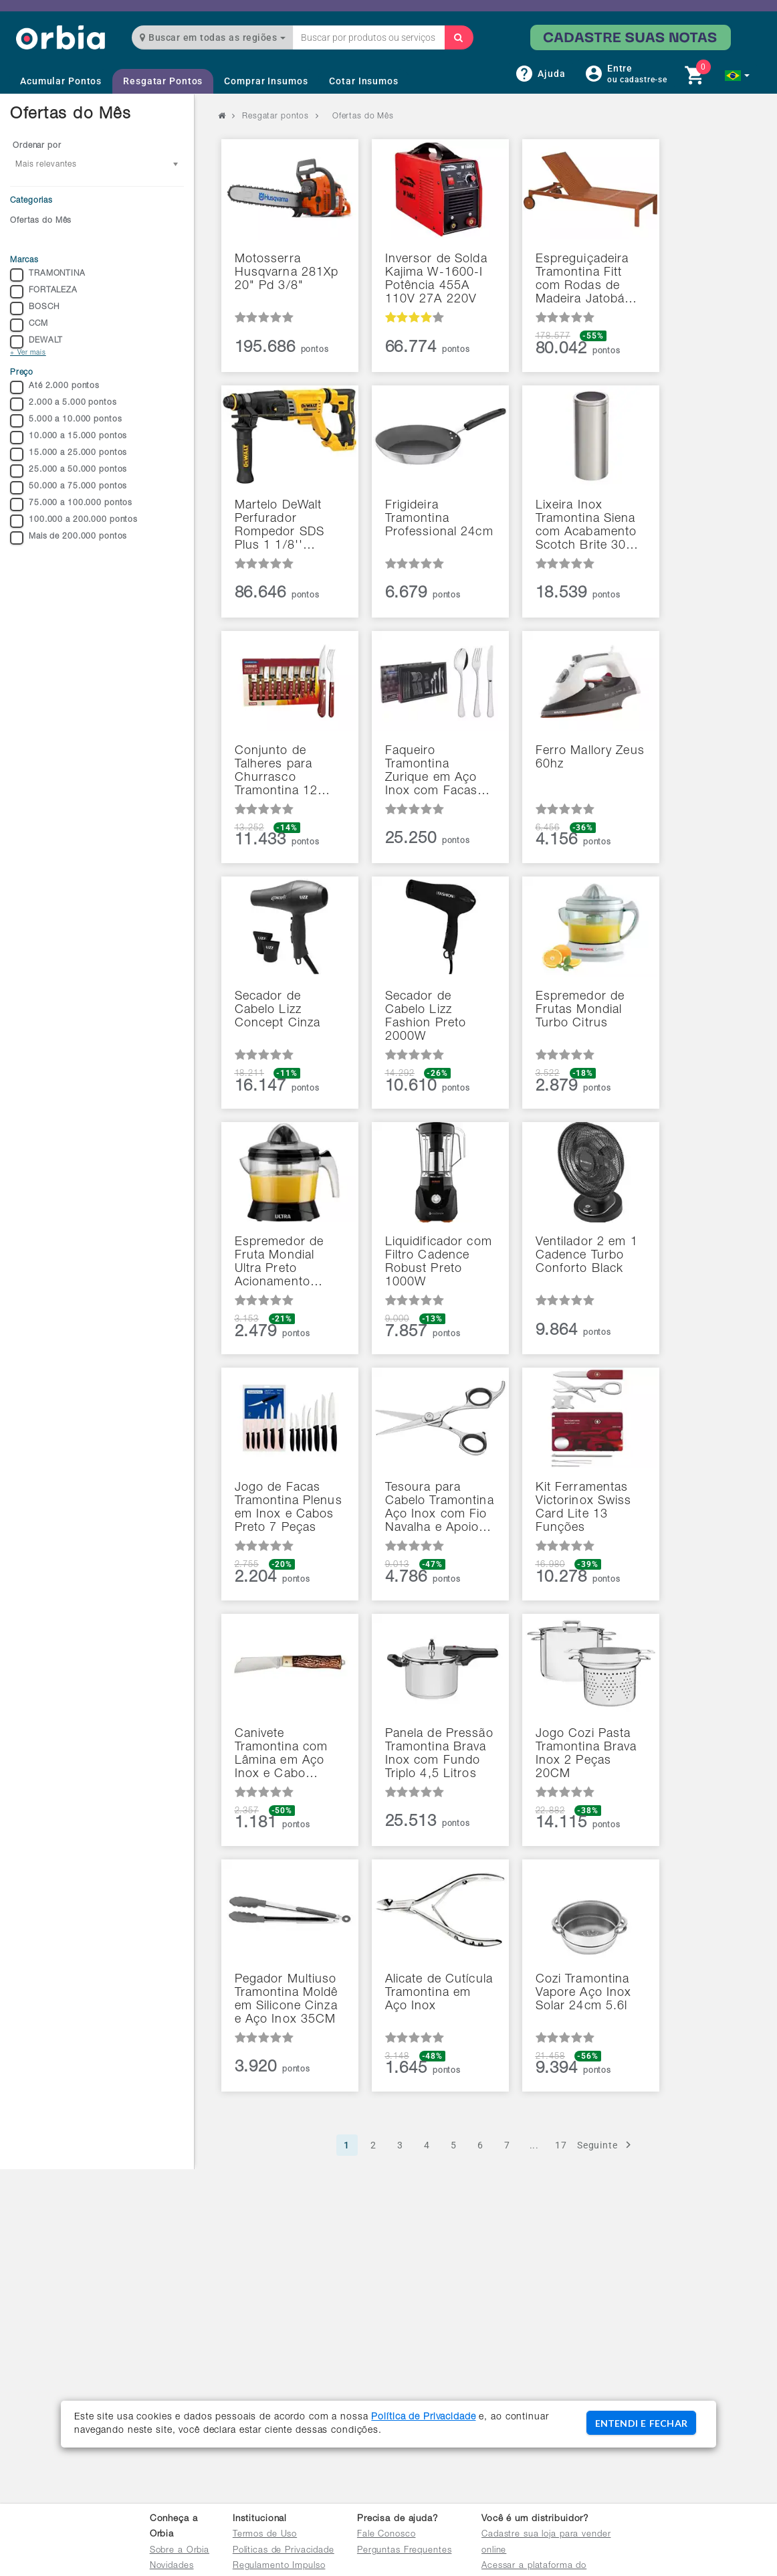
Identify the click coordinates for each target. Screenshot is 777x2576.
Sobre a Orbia (179, 2551)
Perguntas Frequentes (404, 2551)
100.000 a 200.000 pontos (74, 521)
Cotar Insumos (363, 81)
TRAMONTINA (48, 275)
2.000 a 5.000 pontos (63, 404)
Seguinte (606, 2145)
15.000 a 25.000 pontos (68, 454)
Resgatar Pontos (163, 81)
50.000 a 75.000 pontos (68, 487)
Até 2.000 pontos (55, 387)
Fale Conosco (386, 2535)
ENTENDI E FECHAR (641, 2423)
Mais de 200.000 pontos (68, 538)
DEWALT (36, 342)
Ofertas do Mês (41, 221)
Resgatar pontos (275, 116)
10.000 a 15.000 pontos (68, 437)
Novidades (172, 2566)
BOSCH (34, 308)
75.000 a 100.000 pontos (71, 504)
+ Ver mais (28, 353)
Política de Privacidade (423, 2417)
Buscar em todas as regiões (213, 37)
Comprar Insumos (266, 81)
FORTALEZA (44, 291)
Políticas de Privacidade (283, 2551)
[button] (737, 75)
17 (561, 2145)
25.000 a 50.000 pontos (68, 471)
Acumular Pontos (61, 81)
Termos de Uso (265, 2535)
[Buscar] (458, 37)
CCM (29, 325)
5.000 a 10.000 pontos (66, 421)
